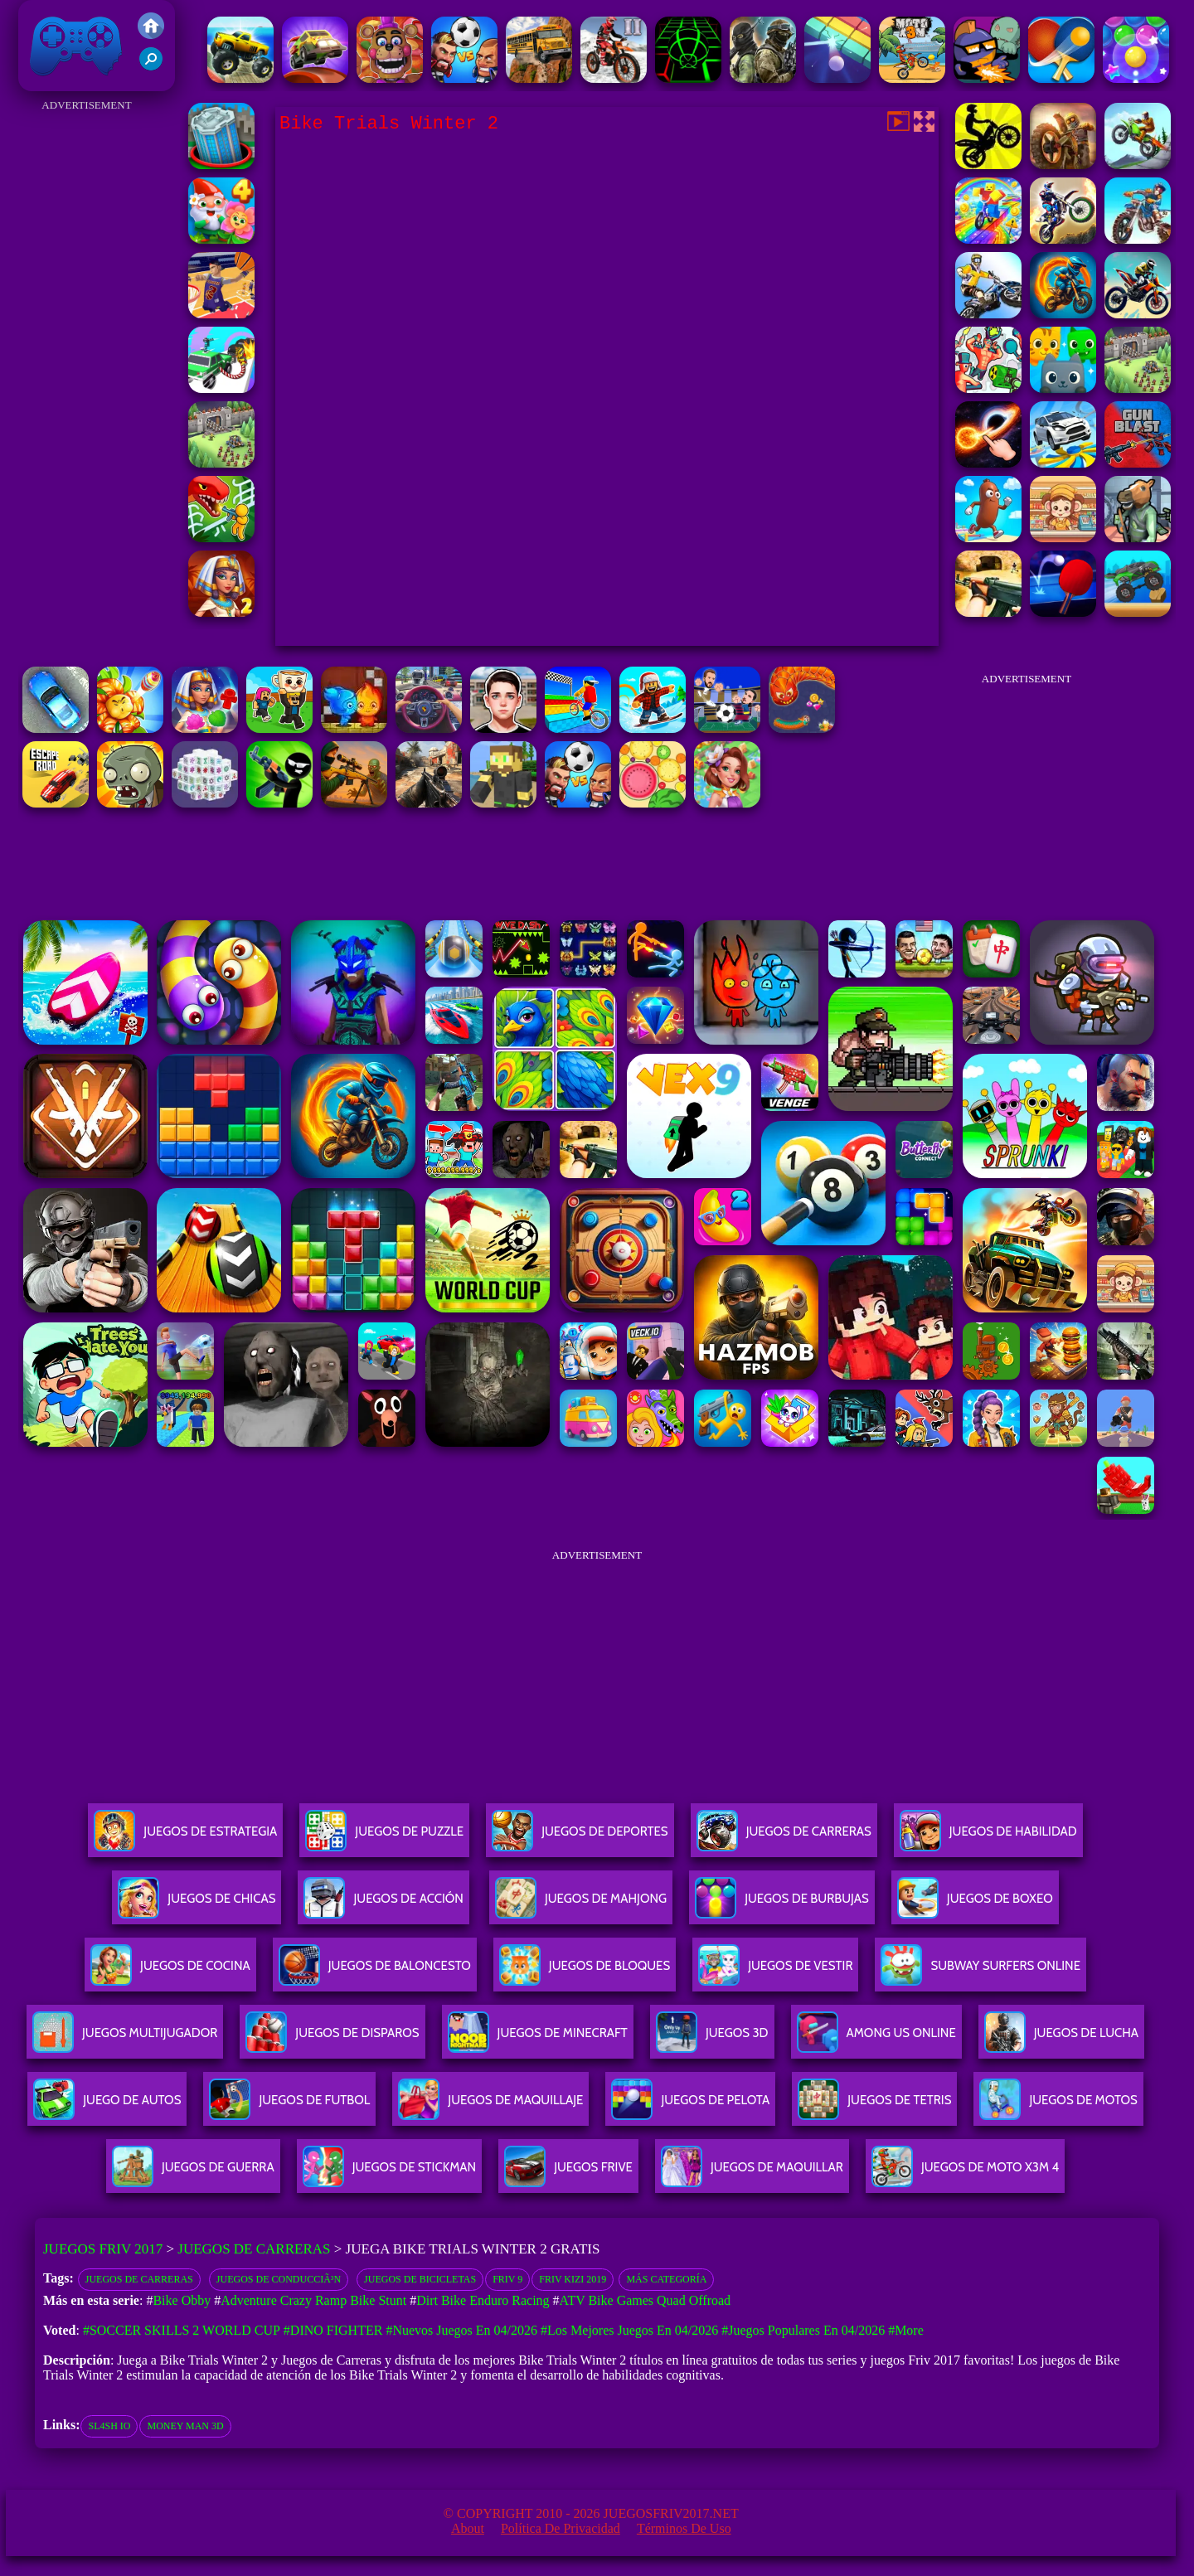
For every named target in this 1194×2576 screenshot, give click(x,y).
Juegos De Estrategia (185, 1837)
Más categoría (666, 2279)
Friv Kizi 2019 (572, 2279)
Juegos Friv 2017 (76, 45)
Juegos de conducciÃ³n (278, 2279)
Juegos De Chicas (196, 1905)
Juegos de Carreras (253, 2249)
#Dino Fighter (333, 2330)
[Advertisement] (86, 365)
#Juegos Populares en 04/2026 (803, 2330)
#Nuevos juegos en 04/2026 (461, 2330)
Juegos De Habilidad (988, 1837)
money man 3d (185, 2426)
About (467, 2528)
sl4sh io (109, 2426)
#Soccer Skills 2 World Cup (181, 2330)
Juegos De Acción (383, 1905)
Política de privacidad (560, 2528)
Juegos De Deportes (579, 1837)
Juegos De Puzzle (384, 1837)
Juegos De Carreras (783, 1837)
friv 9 (507, 2279)
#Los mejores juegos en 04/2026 (629, 2330)
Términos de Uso (684, 2528)
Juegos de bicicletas (420, 2279)
